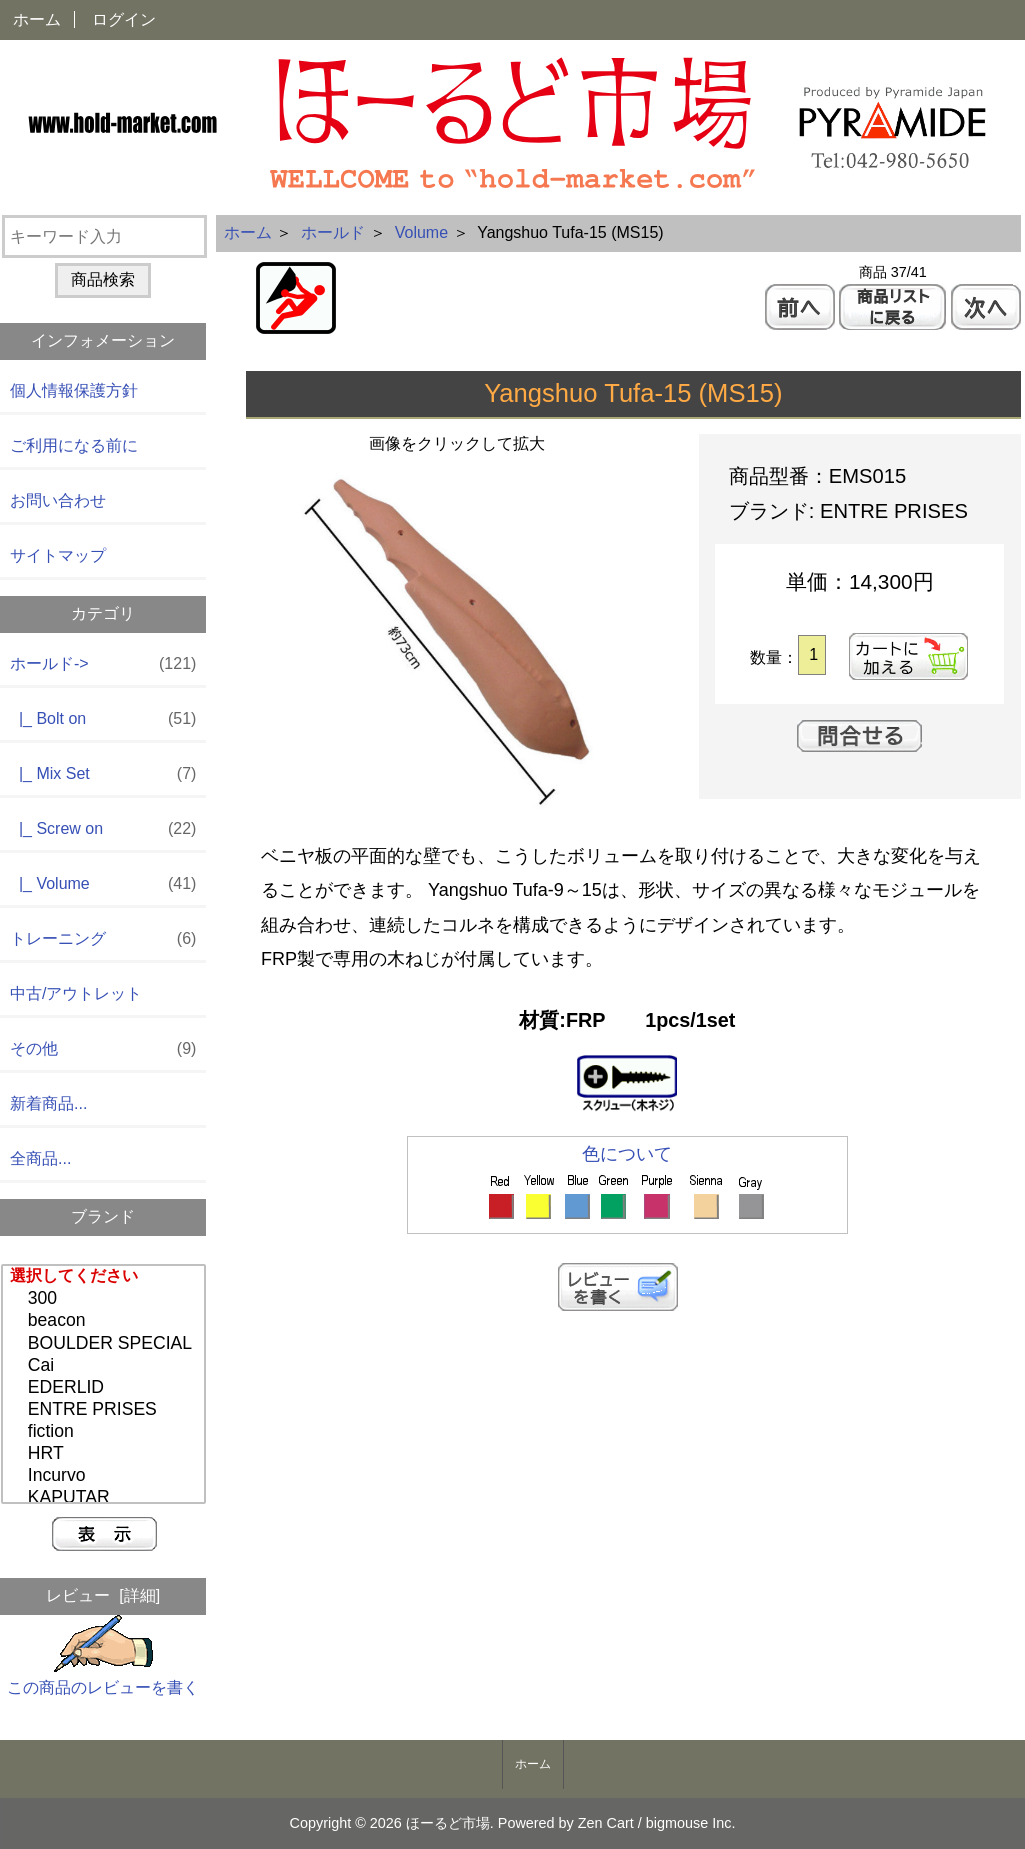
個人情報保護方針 (74, 390)
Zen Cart (606, 1823)
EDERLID (106, 1388)
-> (103, 664)
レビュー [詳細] (103, 1595)
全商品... (40, 1158)
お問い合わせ (58, 500)
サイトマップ (58, 555)
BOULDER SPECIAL (106, 1344)
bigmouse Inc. (691, 1823)
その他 (103, 1049)
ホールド (333, 232)
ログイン (124, 19)
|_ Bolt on (103, 719)
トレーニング (103, 939)
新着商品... (48, 1103)
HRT (106, 1454)
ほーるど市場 (448, 1823)
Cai (106, 1366)
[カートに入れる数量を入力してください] (812, 655)
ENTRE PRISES (106, 1410)
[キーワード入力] (104, 236)
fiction (106, 1432)
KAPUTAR (106, 1498)
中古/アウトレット (76, 993)
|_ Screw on (103, 829)
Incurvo (106, 1476)
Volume (421, 232)
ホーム (37, 19)
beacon (106, 1321)
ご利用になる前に (74, 445)
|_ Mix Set (103, 774)
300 (106, 1299)
